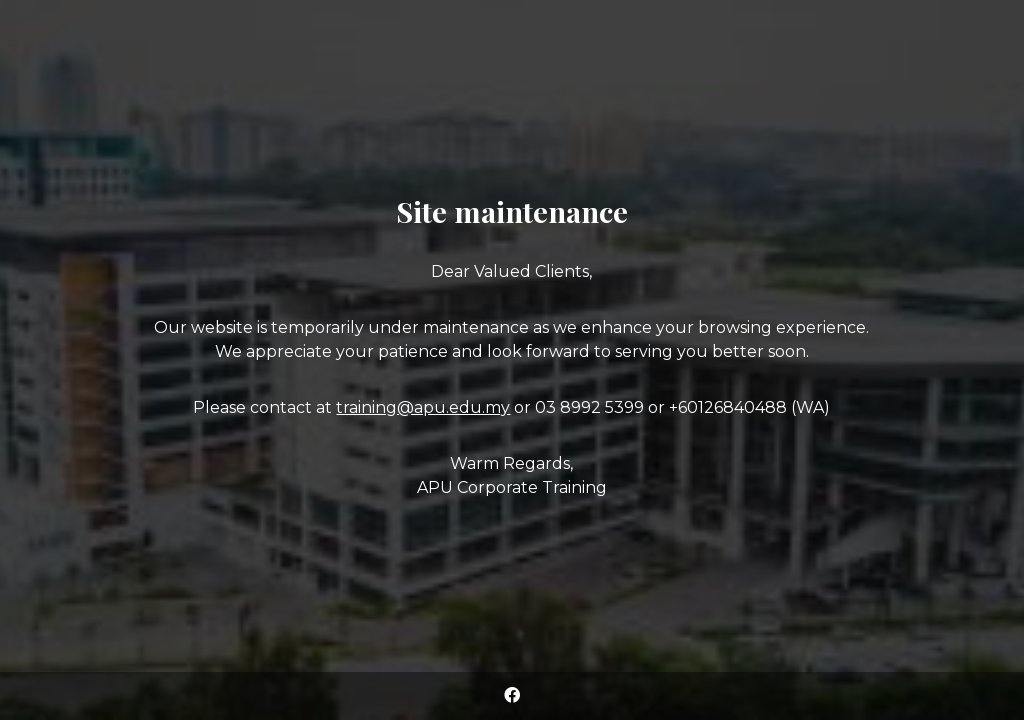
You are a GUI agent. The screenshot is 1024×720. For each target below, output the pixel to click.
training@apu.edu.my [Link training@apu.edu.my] (423, 407)
